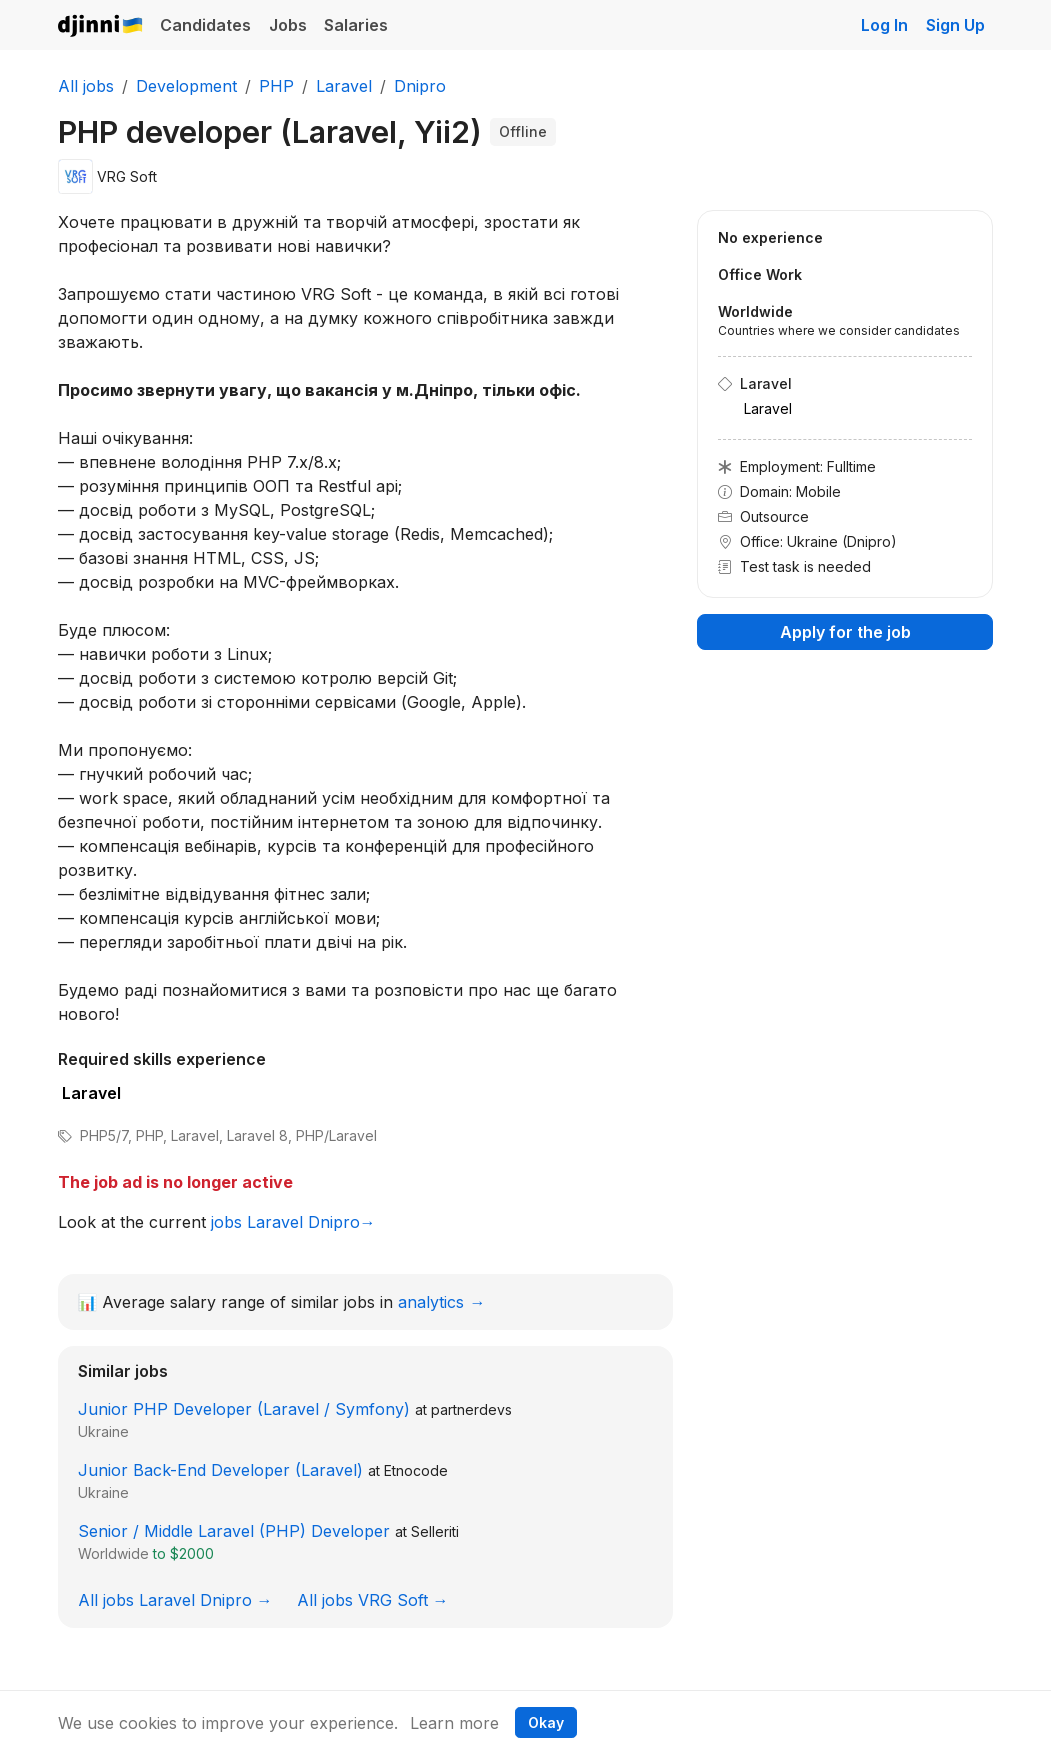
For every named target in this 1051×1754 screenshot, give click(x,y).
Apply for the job (845, 632)
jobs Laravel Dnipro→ (293, 1222)
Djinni (101, 26)
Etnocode (416, 1470)
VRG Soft (127, 176)
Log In (884, 25)
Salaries (356, 25)
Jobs (288, 25)
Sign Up (955, 25)
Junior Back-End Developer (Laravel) (220, 1470)
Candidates (205, 25)
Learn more (454, 1723)
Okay (546, 1722)
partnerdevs (471, 1409)
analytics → (441, 1302)
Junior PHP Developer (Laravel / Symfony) (244, 1409)
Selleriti (435, 1531)
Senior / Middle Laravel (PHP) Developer (234, 1531)
